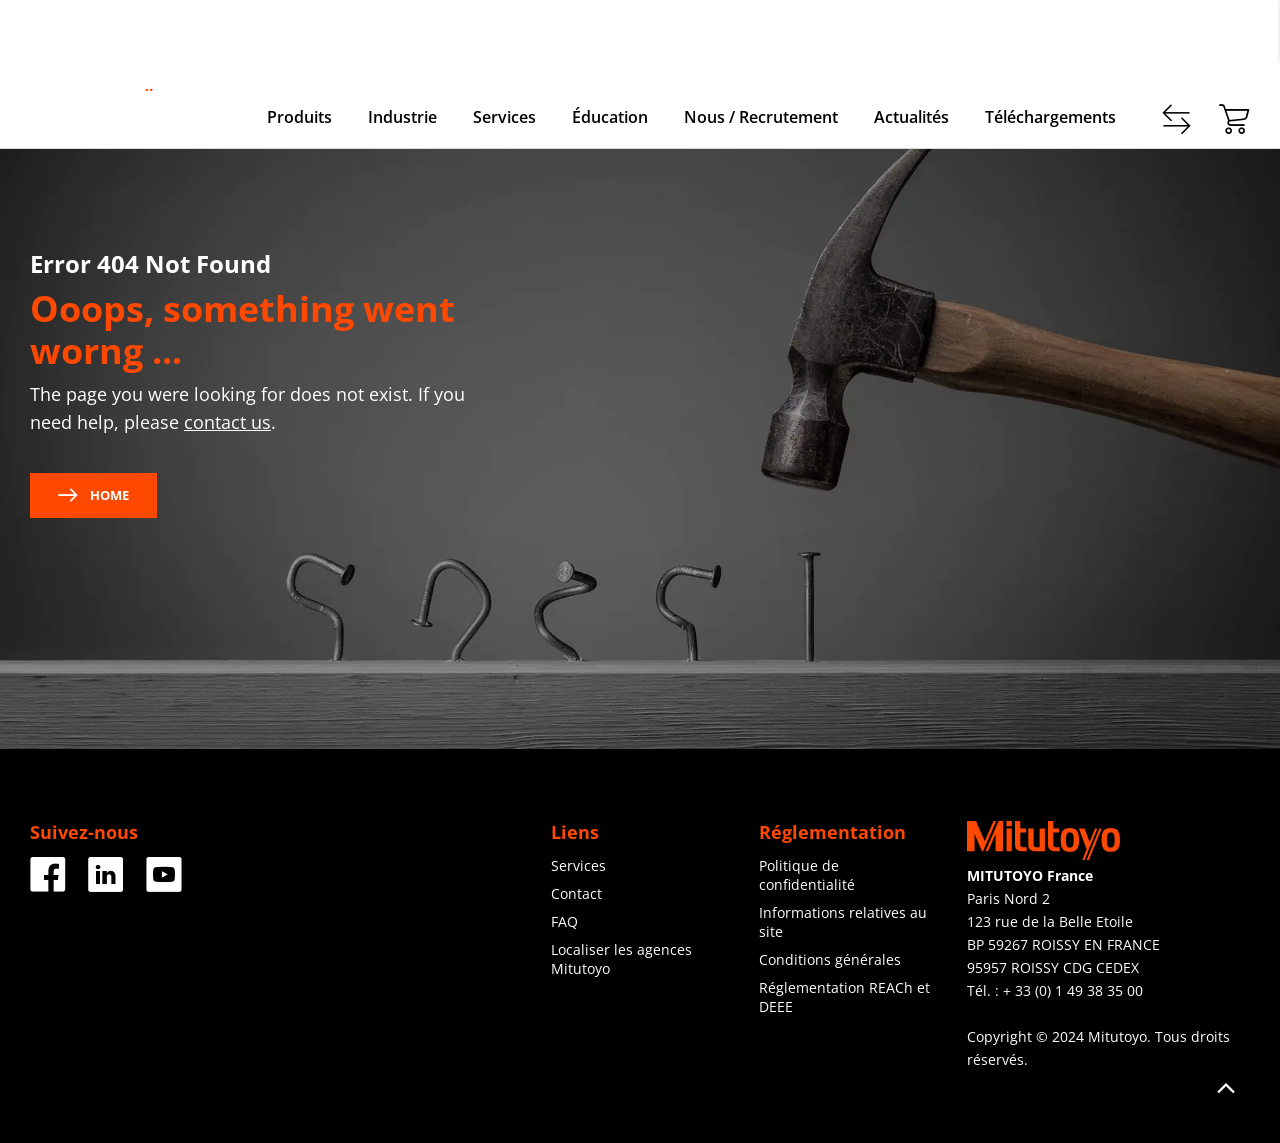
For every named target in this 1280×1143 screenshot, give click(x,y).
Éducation (610, 117)
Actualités (911, 117)
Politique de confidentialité (807, 875)
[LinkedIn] (106, 884)
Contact (1072, 40)
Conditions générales (830, 959)
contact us (227, 422)
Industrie (402, 117)
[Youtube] (164, 884)
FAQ (564, 921)
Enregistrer (1157, 40)
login (1233, 40)
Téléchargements (1050, 117)
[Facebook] (48, 884)
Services (504, 117)
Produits (299, 117)
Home (93, 495)
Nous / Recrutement (761, 117)
